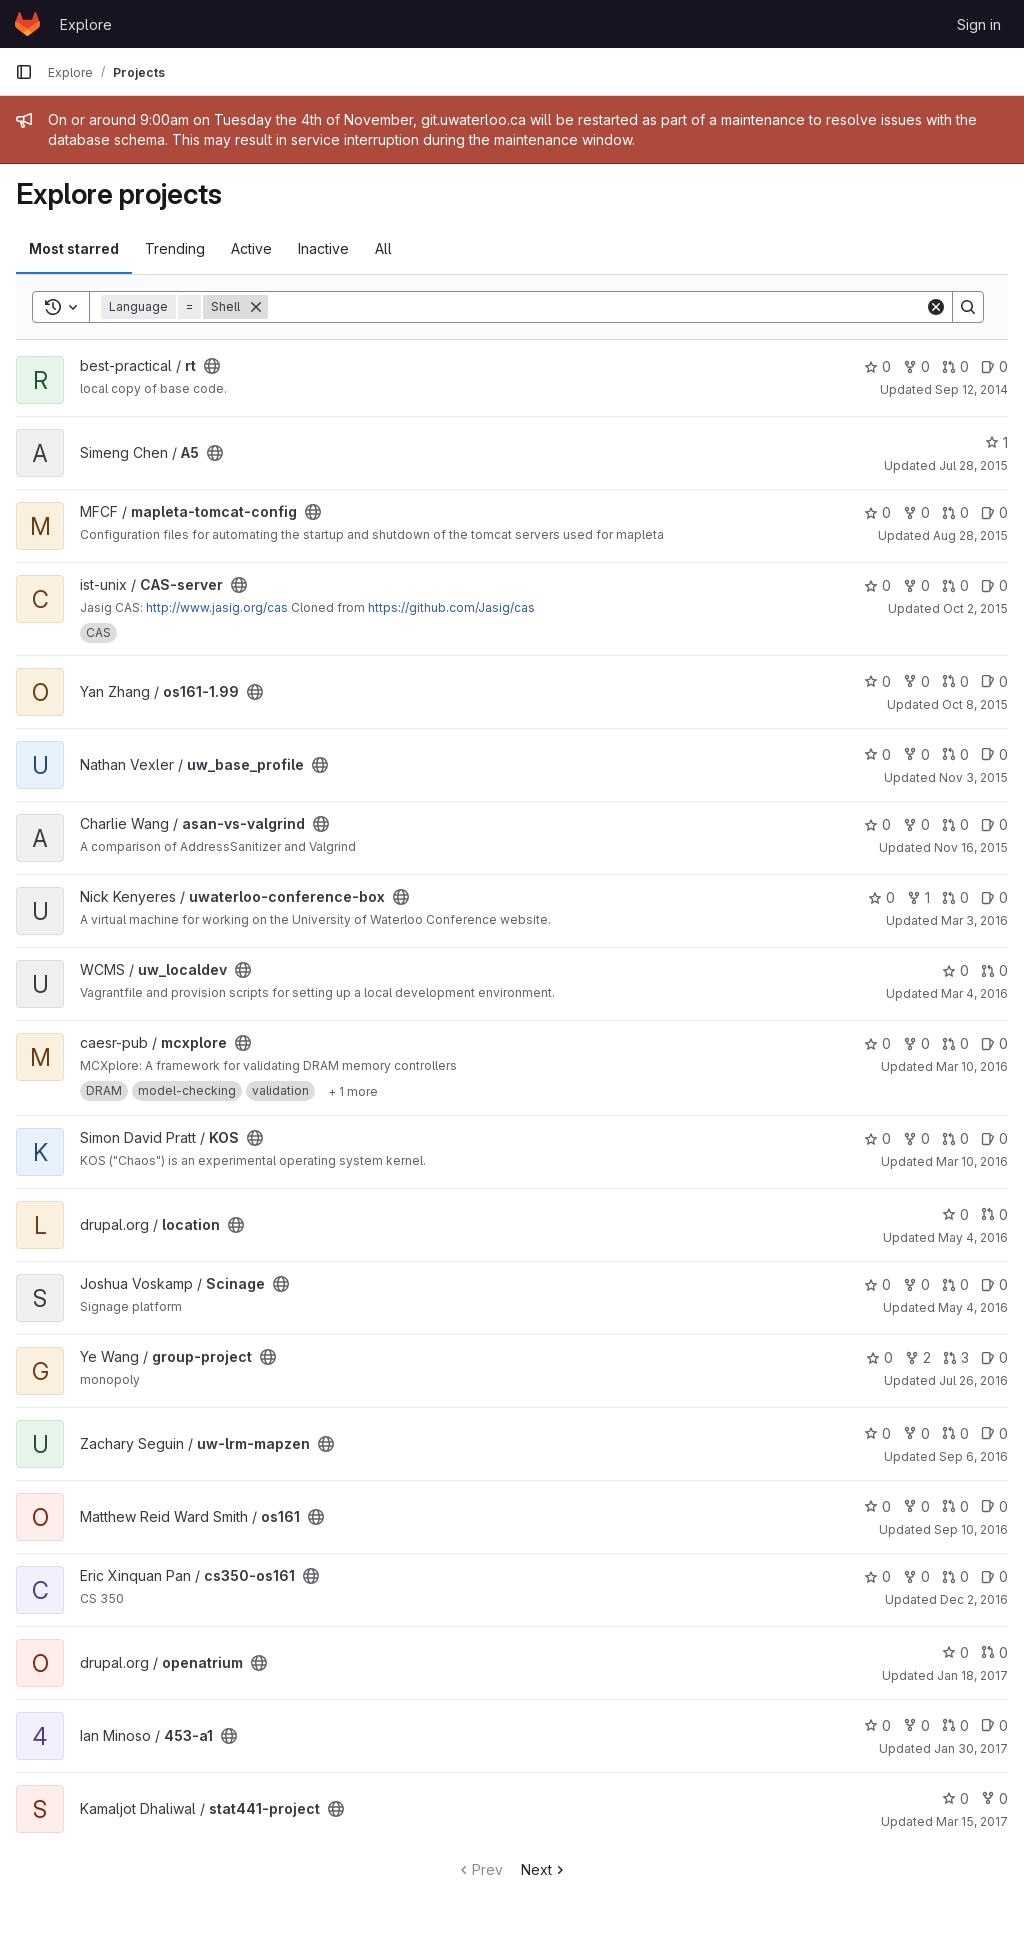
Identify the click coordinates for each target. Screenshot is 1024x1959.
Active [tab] (251, 248)
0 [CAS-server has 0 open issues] (994, 585)
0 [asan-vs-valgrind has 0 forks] (916, 824)
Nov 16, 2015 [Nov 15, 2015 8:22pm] (971, 847)
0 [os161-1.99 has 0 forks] (916, 681)
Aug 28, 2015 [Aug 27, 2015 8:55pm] (970, 535)
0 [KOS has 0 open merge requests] (955, 1138)
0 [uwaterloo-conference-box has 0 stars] (881, 897)
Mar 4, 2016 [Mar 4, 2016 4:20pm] (974, 993)
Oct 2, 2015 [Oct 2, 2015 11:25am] (975, 608)
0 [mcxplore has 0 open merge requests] (955, 1043)
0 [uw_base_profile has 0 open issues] (994, 754)
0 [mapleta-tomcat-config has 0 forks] (916, 512)
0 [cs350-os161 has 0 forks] (916, 1576)
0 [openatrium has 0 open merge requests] (994, 1652)
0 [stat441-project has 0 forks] (994, 1798)
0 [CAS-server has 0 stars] (877, 585)
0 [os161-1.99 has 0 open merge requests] (955, 681)
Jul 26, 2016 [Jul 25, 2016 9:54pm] (973, 1380)
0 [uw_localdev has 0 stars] (955, 970)
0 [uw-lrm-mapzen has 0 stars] (877, 1433)
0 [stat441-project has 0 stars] (955, 1798)
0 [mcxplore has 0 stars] (877, 1043)
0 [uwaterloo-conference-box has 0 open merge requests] (955, 897)
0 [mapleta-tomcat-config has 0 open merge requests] (955, 512)
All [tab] (383, 248)
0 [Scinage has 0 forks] (916, 1284)
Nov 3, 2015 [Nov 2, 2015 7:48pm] (973, 777)
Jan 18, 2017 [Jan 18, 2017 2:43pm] (972, 1675)
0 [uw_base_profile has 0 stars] (877, 754)
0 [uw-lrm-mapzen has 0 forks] (916, 1433)
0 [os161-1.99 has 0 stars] (877, 681)
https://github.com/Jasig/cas (451, 607)
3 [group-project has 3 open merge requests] (956, 1357)
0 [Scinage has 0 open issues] (994, 1284)
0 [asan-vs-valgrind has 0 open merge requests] (955, 824)
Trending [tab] (175, 248)
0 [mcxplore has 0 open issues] (994, 1043)
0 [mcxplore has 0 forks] (916, 1043)
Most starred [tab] (74, 248)
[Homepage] (27, 24)
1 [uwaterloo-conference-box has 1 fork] (918, 897)
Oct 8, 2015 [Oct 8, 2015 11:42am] (975, 704)
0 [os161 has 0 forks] (916, 1506)
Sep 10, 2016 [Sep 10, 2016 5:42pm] (971, 1529)
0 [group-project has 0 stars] (879, 1357)
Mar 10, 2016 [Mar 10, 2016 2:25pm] (972, 1161)
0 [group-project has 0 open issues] (994, 1357)
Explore (86, 24)
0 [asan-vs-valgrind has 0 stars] (877, 824)
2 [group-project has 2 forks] (918, 1357)
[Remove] (256, 307)
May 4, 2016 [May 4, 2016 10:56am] (973, 1237)
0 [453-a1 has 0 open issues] (994, 1725)
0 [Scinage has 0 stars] (877, 1284)
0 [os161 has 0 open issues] (994, 1506)
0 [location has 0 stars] (955, 1214)
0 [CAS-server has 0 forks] (916, 585)
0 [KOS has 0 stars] (877, 1138)
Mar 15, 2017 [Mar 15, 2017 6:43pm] (972, 1821)
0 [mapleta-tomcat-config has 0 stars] (877, 512)
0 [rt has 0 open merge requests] (955, 366)
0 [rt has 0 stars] (877, 366)
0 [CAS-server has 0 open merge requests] (955, 585)
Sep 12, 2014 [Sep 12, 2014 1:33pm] (971, 389)
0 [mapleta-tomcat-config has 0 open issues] (994, 512)
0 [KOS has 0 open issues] (994, 1138)
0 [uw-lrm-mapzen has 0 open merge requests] (955, 1433)
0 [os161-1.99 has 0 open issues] (994, 681)
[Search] (596, 307)
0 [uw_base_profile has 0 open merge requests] (955, 754)
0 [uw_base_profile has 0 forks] (916, 754)
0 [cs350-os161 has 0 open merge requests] (955, 1576)
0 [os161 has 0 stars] (877, 1506)
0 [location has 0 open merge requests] (994, 1214)
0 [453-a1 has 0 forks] (916, 1725)
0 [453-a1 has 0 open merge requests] (955, 1725)
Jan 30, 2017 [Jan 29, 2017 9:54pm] (971, 1748)
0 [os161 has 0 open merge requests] (955, 1506)
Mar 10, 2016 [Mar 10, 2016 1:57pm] (972, 1066)
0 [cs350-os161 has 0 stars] (877, 1576)
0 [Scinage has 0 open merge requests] (955, 1284)
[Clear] (936, 307)
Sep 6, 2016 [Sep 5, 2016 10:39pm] (973, 1456)
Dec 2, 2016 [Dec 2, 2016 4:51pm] (974, 1599)
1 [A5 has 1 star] (996, 442)
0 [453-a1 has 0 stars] (877, 1725)
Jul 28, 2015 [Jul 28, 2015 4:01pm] (973, 465)
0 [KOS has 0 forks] (916, 1138)
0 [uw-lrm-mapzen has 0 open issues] (994, 1433)
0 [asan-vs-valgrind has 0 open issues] (994, 824)
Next (544, 1869)
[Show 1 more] (353, 1091)
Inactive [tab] (323, 248)
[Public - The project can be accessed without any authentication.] (212, 366)
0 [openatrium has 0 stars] (955, 1652)
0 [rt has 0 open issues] (994, 366)
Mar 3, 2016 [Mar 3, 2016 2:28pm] (974, 920)
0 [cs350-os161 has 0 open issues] (994, 1576)
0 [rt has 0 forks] (916, 366)
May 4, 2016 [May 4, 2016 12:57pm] (973, 1307)
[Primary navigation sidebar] (24, 72)
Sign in (979, 24)
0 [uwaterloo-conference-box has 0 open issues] (994, 897)
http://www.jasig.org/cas (217, 607)
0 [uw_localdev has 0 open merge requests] (994, 970)
